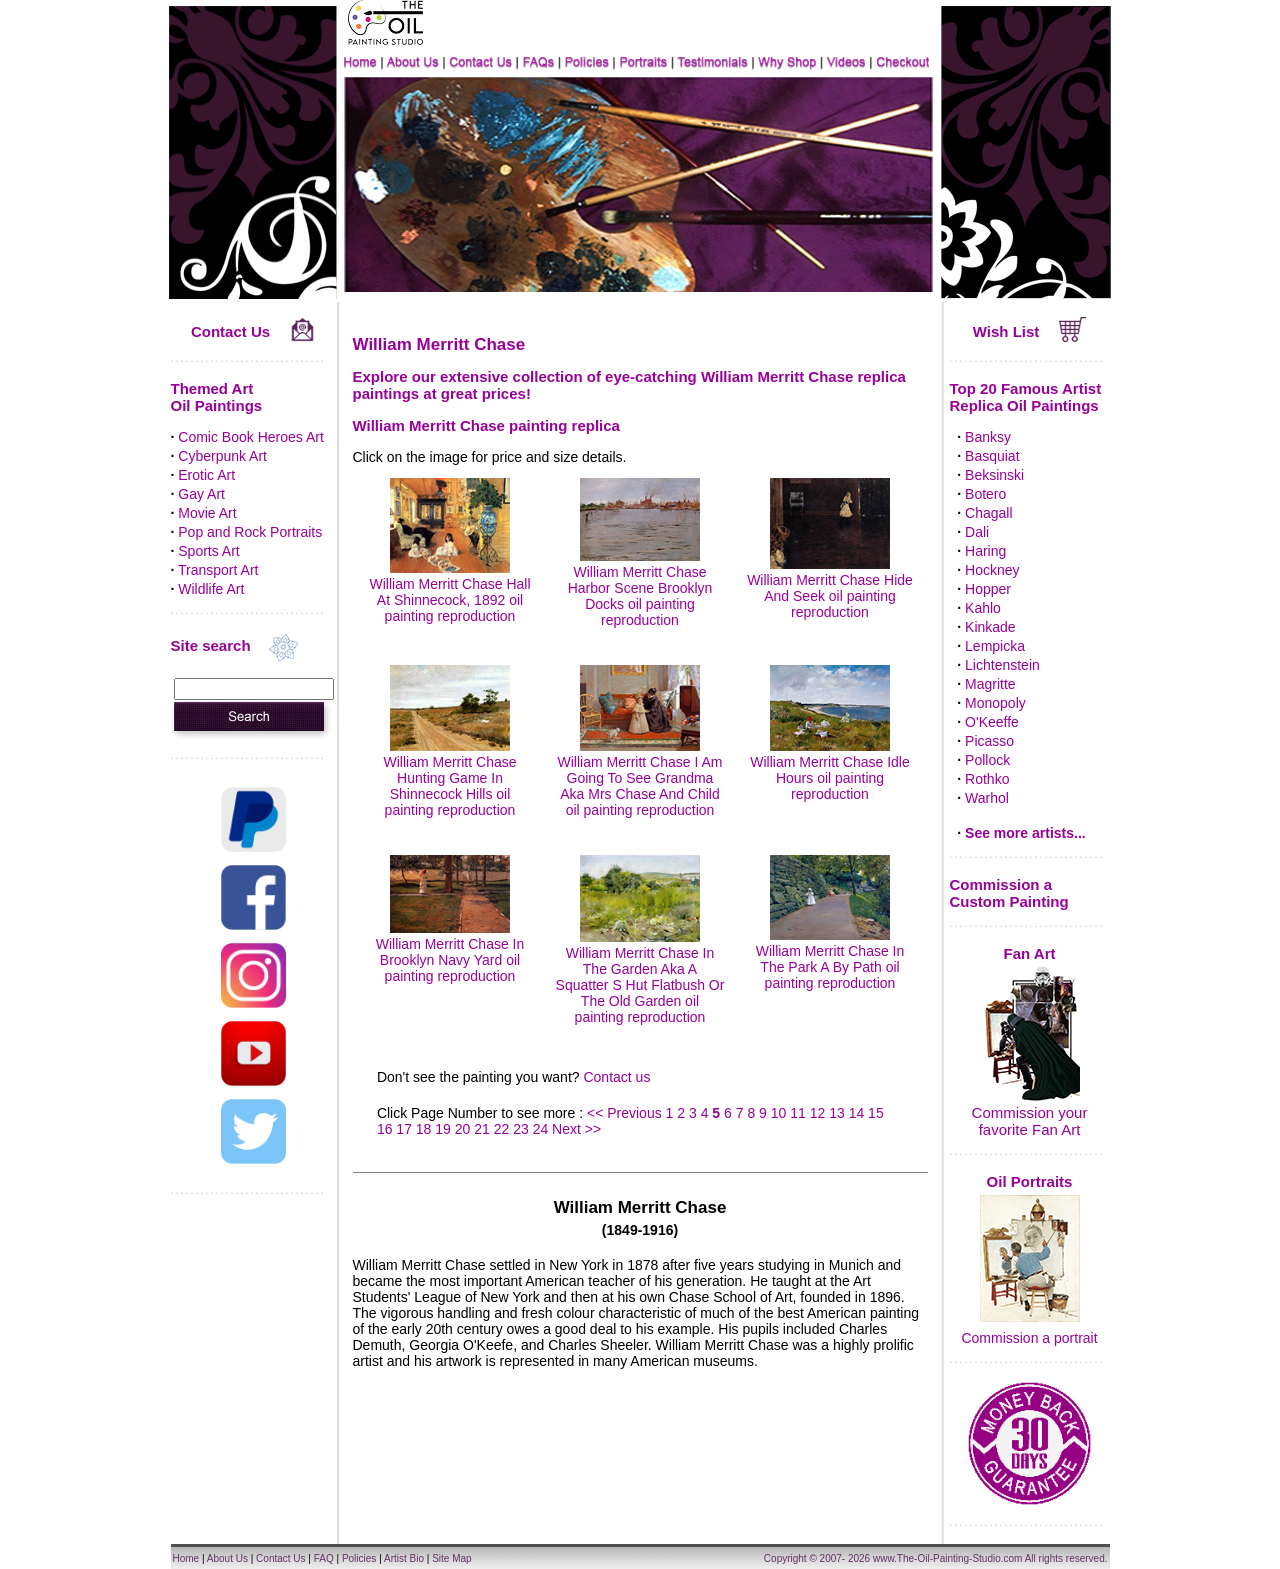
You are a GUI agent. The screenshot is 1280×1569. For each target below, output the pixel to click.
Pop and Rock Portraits (250, 532)
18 (424, 1129)
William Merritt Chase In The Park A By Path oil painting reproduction (830, 959)
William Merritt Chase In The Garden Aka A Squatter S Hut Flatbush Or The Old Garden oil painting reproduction (640, 977)
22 (502, 1129)
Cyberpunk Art (222, 456)
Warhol (987, 798)
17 (404, 1129)
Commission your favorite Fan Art (1030, 1121)
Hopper (988, 589)
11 (798, 1113)
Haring (985, 551)
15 (876, 1113)
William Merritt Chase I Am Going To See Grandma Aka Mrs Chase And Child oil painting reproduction (640, 778)
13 (837, 1113)
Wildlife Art (211, 589)
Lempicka (995, 646)
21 (482, 1129)
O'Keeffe (992, 722)
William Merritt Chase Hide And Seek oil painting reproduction (830, 588)
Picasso (989, 741)
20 (463, 1129)
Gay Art (201, 494)
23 (521, 1129)
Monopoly (995, 703)
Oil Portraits (1030, 1181)
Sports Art (208, 551)
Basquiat (992, 456)
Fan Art (1030, 953)
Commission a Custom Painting (1009, 893)
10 (779, 1113)
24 (541, 1129)
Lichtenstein (1002, 665)
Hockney (992, 570)
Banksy (988, 437)
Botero (985, 494)
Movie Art (207, 513)
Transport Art (218, 570)
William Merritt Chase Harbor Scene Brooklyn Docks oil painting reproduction (640, 588)
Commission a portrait (1029, 1338)
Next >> (576, 1129)
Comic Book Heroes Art (251, 437)
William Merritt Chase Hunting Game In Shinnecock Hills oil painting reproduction (449, 778)
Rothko (987, 779)
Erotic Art (206, 475)
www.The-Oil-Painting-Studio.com (948, 1558)
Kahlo (983, 608)
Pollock (987, 760)
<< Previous (626, 1113)
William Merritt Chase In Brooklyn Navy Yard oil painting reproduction (450, 952)
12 (818, 1113)
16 (385, 1129)
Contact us (616, 1077)
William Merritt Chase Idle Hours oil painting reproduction (829, 770)
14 (857, 1113)
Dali (977, 532)
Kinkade (990, 627)
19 (443, 1129)
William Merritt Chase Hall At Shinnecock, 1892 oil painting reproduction (449, 592)
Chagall (988, 513)
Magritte (990, 684)
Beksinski (994, 475)
